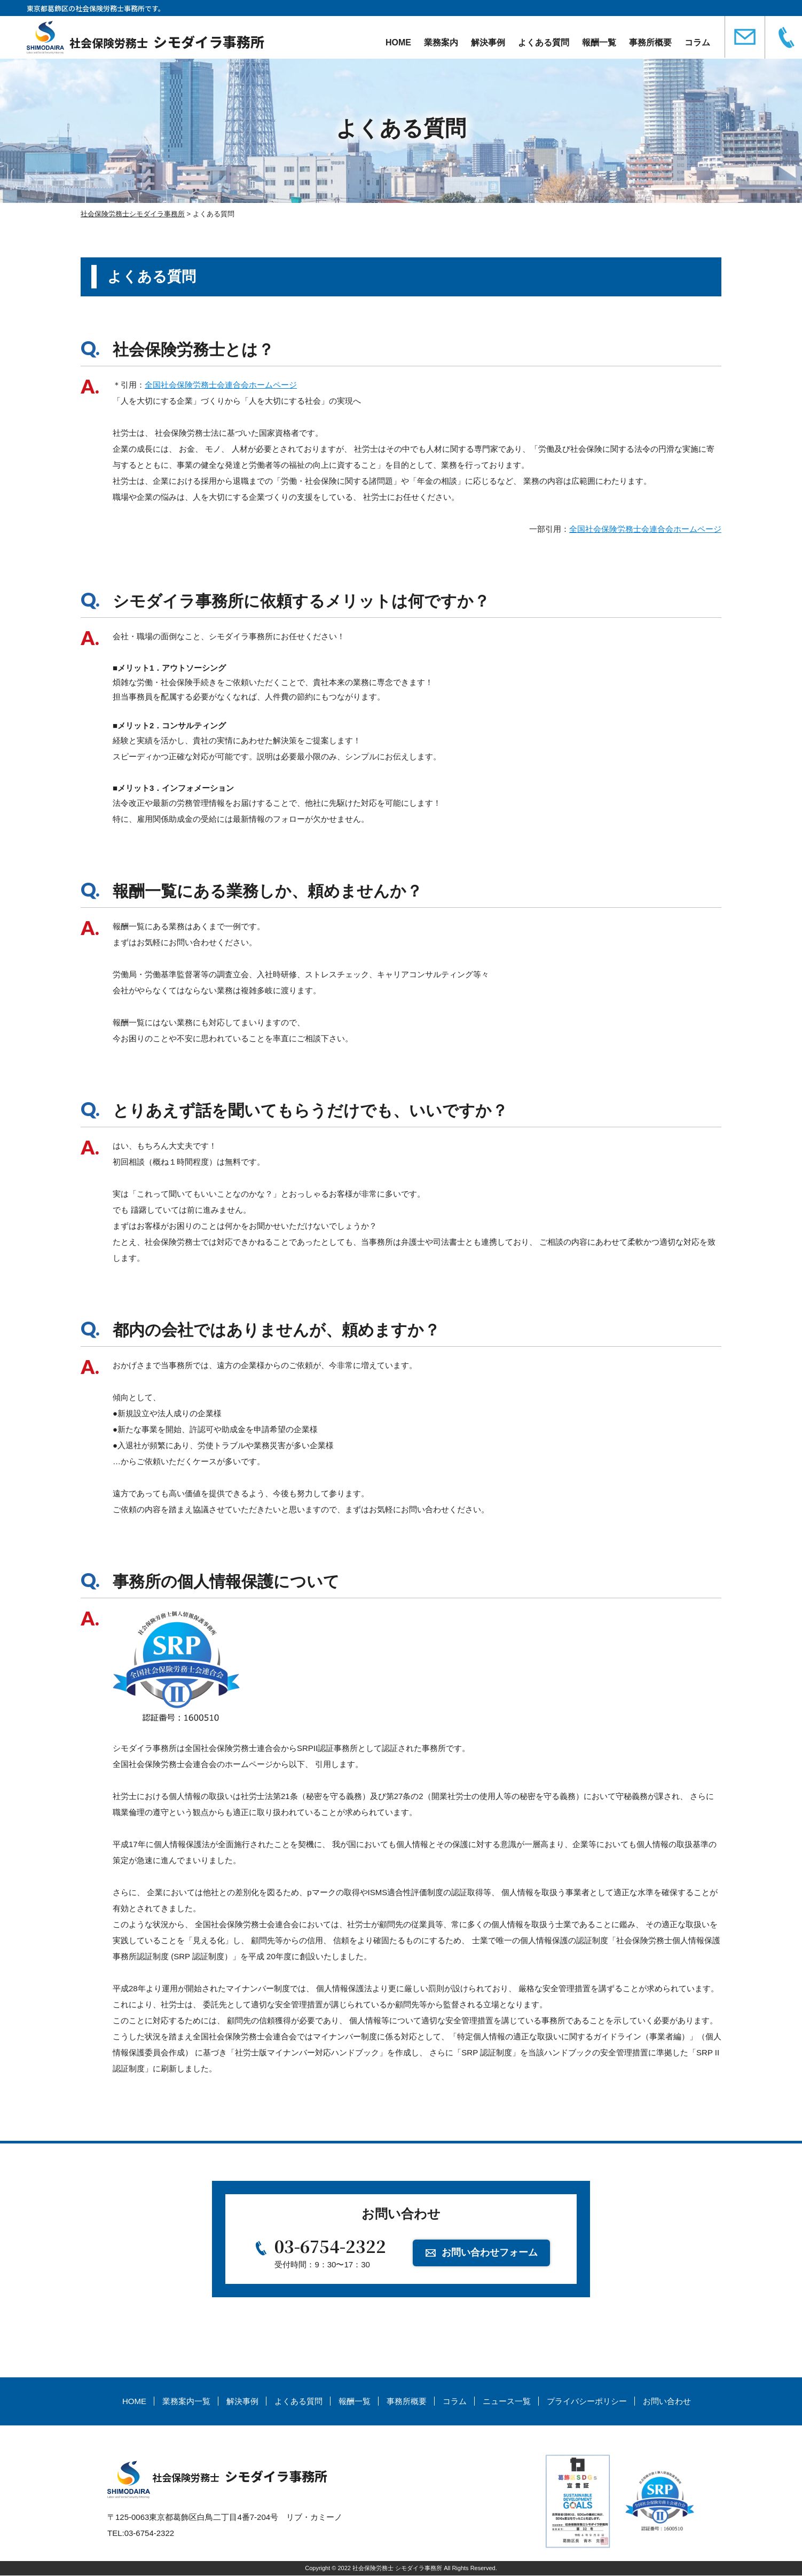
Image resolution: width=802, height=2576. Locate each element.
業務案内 (441, 42)
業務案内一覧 (186, 2401)
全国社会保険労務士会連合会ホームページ (221, 384)
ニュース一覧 (507, 2401)
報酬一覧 (599, 42)
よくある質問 (543, 42)
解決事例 (488, 42)
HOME (398, 42)
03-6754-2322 (330, 2246)
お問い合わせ (667, 2401)
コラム (697, 42)
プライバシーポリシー (587, 2401)
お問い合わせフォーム (490, 2252)
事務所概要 (650, 42)
